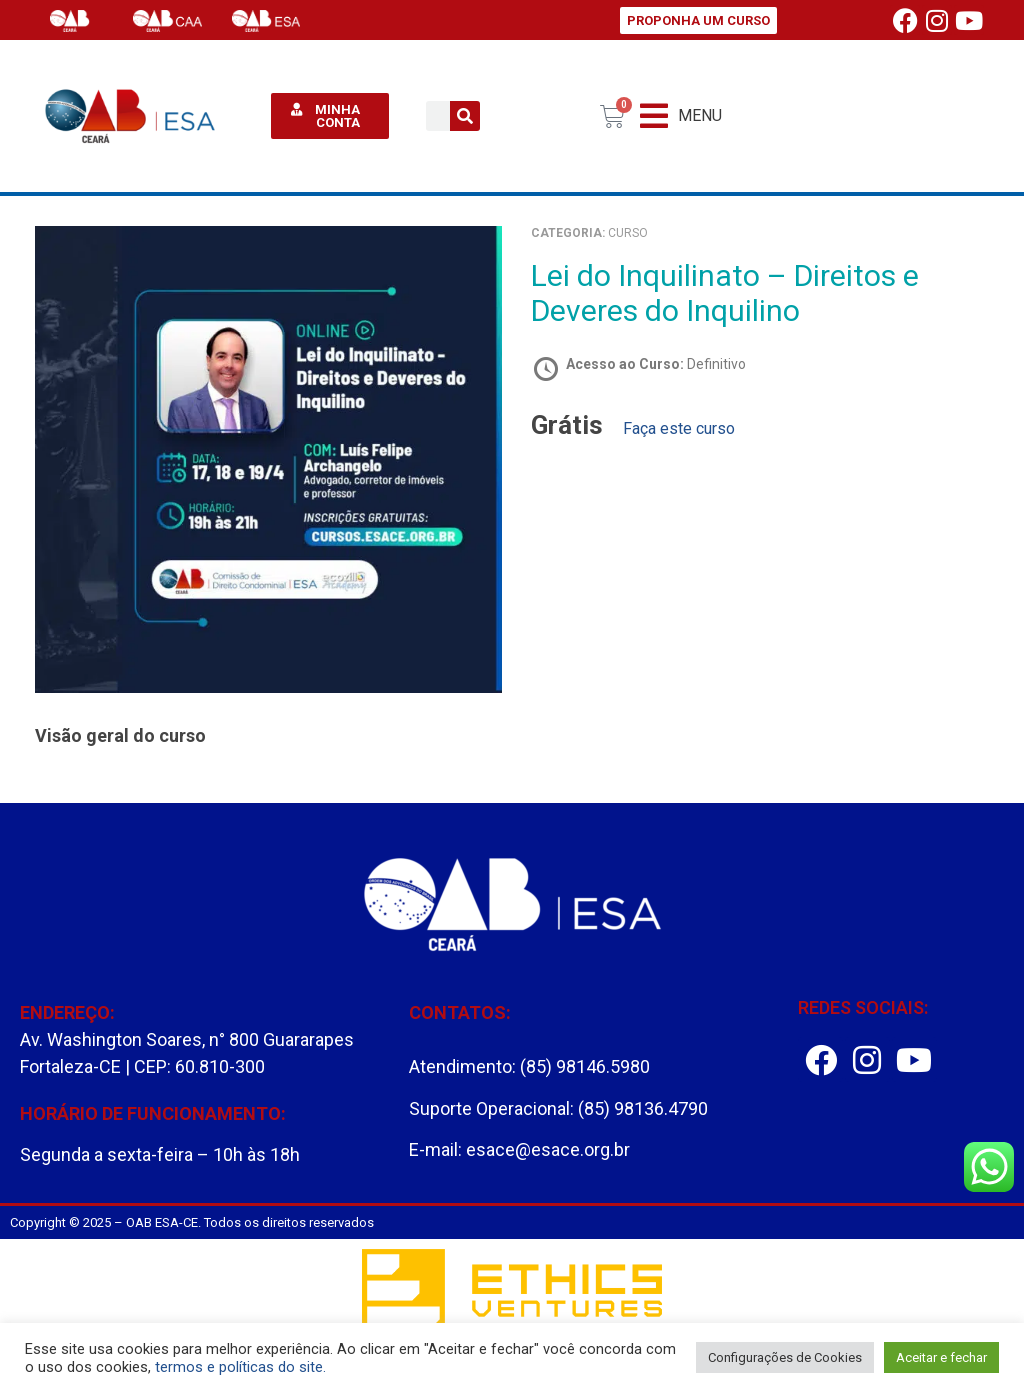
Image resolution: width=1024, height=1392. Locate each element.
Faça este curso (679, 428)
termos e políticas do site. (240, 1367)
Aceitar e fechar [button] (941, 1357)
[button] (681, 116)
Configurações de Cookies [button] (785, 1357)
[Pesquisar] (465, 116)
